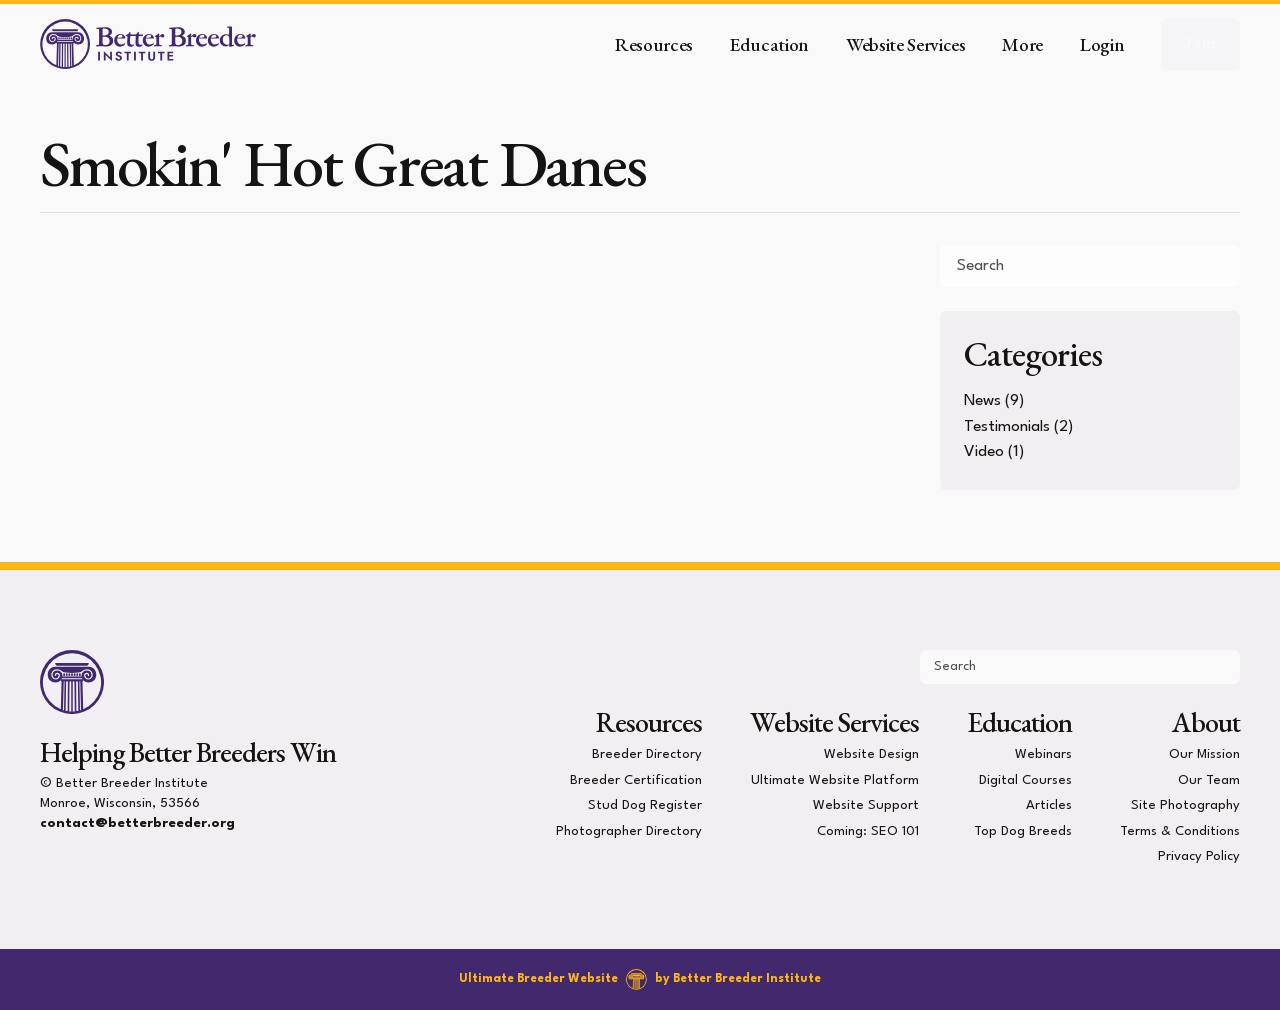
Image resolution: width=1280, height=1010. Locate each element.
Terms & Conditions (1180, 830)
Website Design (871, 754)
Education (1019, 722)
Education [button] (769, 44)
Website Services (834, 722)
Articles (1049, 805)
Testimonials (1007, 427)
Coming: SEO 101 (868, 830)
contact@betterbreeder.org (137, 823)
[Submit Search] (1217, 266)
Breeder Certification (636, 779)
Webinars (1043, 754)
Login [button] (1102, 44)
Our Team (1209, 779)
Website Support (866, 805)
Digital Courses (1025, 779)
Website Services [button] (906, 44)
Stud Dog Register (645, 805)
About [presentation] (1206, 722)
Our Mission (1204, 754)
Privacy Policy (1199, 856)
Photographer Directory (629, 830)
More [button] (1022, 44)
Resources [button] (654, 44)
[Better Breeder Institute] (148, 44)
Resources (649, 722)
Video (984, 452)
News (982, 401)
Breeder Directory (647, 754)
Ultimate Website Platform (835, 779)
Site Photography (1185, 805)
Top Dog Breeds (1023, 830)
